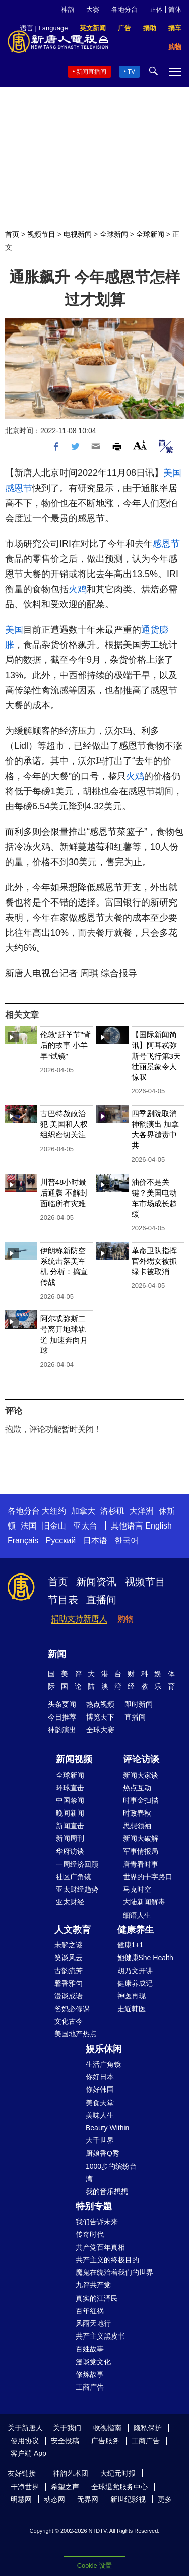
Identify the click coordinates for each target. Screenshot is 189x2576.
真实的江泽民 (97, 2298)
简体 (174, 9)
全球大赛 (100, 1730)
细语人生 (137, 1915)
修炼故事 (90, 2374)
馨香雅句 (68, 1983)
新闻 (57, 1654)
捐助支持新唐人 (79, 1618)
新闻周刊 (70, 1838)
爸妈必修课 (72, 2009)
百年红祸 (90, 2311)
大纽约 (54, 1511)
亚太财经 (70, 1902)
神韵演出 (62, 1730)
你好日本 (100, 2077)
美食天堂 (100, 2102)
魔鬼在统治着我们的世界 (114, 2272)
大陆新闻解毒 (144, 1902)
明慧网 (21, 2499)
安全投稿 (65, 2441)
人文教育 (72, 1930)
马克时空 (137, 1889)
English (158, 1525)
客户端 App (28, 2453)
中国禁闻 (70, 1800)
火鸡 (78, 589)
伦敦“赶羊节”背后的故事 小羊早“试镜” (65, 1045)
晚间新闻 (70, 1813)
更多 (165, 2499)
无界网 (87, 2499)
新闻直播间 (91, 71)
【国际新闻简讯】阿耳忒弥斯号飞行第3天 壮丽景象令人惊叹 (156, 1055)
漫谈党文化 (93, 2362)
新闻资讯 (96, 1581)
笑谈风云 (68, 1957)
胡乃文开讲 (135, 1971)
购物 (125, 1618)
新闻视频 (74, 1759)
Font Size (140, 445)
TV (131, 71)
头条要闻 (62, 1704)
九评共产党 (93, 2285)
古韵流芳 (68, 1971)
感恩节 (18, 488)
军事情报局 (140, 1851)
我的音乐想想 (107, 2191)
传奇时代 (90, 2234)
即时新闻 (138, 1704)
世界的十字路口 (147, 1877)
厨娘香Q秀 (102, 2153)
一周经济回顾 (77, 1864)
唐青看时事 (140, 1864)
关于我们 (67, 2428)
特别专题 (94, 2206)
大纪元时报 (118, 2473)
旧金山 (54, 1525)
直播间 (101, 1599)
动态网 (54, 2499)
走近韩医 (131, 2009)
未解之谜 (68, 1945)
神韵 (67, 9)
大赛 (92, 9)
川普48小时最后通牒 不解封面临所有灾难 (64, 1193)
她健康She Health (145, 1957)
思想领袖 (137, 1826)
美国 (172, 473)
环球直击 (70, 1788)
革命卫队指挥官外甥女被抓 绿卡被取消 (154, 1261)
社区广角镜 (73, 1877)
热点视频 (100, 1704)
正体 (156, 9)
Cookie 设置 (94, 2565)
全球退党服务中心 (119, 2487)
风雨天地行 (93, 2323)
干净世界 (25, 2487)
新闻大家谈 (140, 1775)
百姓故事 (90, 2349)
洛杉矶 (112, 1511)
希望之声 (65, 2487)
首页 (12, 234)
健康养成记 (135, 1983)
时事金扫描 (140, 1800)
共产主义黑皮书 (100, 2336)
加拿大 (83, 1511)
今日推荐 (62, 1717)
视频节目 (41, 234)
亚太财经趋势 (77, 1889)
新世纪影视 (128, 2499)
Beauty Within (107, 2128)
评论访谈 (141, 1759)
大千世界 (100, 2140)
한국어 (126, 1540)
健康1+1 (130, 1945)
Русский (61, 1540)
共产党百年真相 (100, 2247)
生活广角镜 (103, 2064)
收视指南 (107, 2428)
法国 (29, 1525)
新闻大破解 (140, 1838)
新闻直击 (70, 1826)
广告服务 (105, 2441)
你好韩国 (100, 2089)
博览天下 (100, 1717)
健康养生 (135, 1930)
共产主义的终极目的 (107, 2260)
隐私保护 (148, 2428)
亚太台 (85, 1525)
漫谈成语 (68, 1996)
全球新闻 (114, 234)
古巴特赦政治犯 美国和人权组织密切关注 (64, 1124)
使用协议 (25, 2441)
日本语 (95, 1540)
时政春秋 (137, 1813)
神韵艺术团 (70, 2473)
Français (23, 1540)
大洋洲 (142, 1511)
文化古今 (68, 2021)
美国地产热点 (75, 2034)
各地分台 (124, 9)
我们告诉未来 (97, 2222)
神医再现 (131, 1996)
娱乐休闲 (104, 2049)
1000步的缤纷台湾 (111, 2172)
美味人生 (100, 2115)
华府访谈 (70, 1851)
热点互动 (137, 1788)
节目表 (63, 1599)
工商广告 (90, 2387)
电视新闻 (78, 234)
